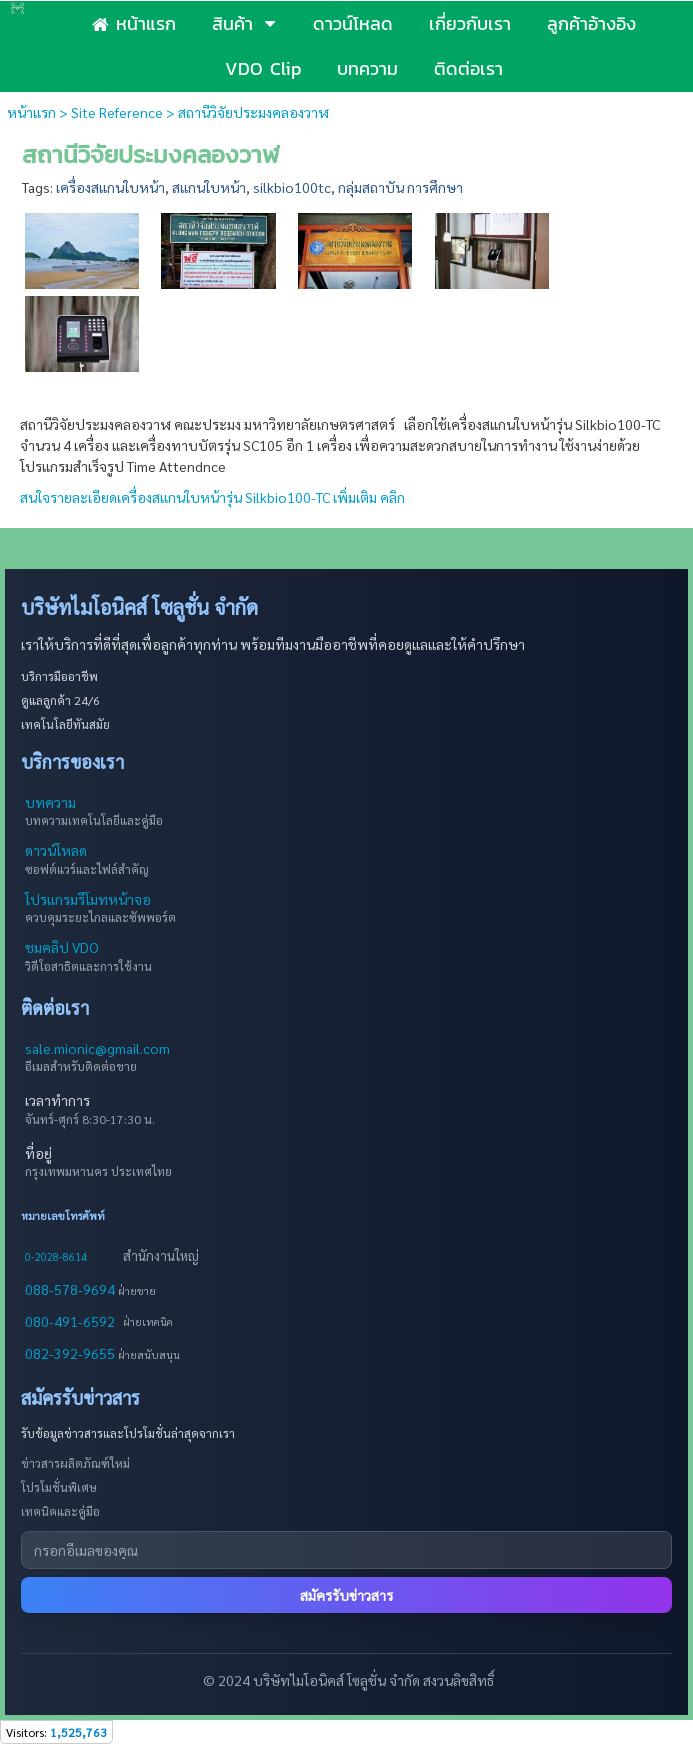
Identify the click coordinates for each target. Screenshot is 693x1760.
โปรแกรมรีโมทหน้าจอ (88, 899)
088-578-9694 (71, 1289)
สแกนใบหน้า (209, 187)
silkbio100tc (292, 187)
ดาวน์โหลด (56, 850)
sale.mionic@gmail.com (97, 1048)
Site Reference (117, 112)
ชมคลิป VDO (62, 947)
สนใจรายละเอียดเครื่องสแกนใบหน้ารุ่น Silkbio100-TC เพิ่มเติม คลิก (212, 497)
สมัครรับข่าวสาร (346, 1595)
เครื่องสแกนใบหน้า (110, 187)
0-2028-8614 (56, 1256)
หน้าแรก (31, 112)
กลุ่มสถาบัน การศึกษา (400, 187)
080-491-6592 (70, 1321)
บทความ (50, 802)
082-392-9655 (71, 1353)
